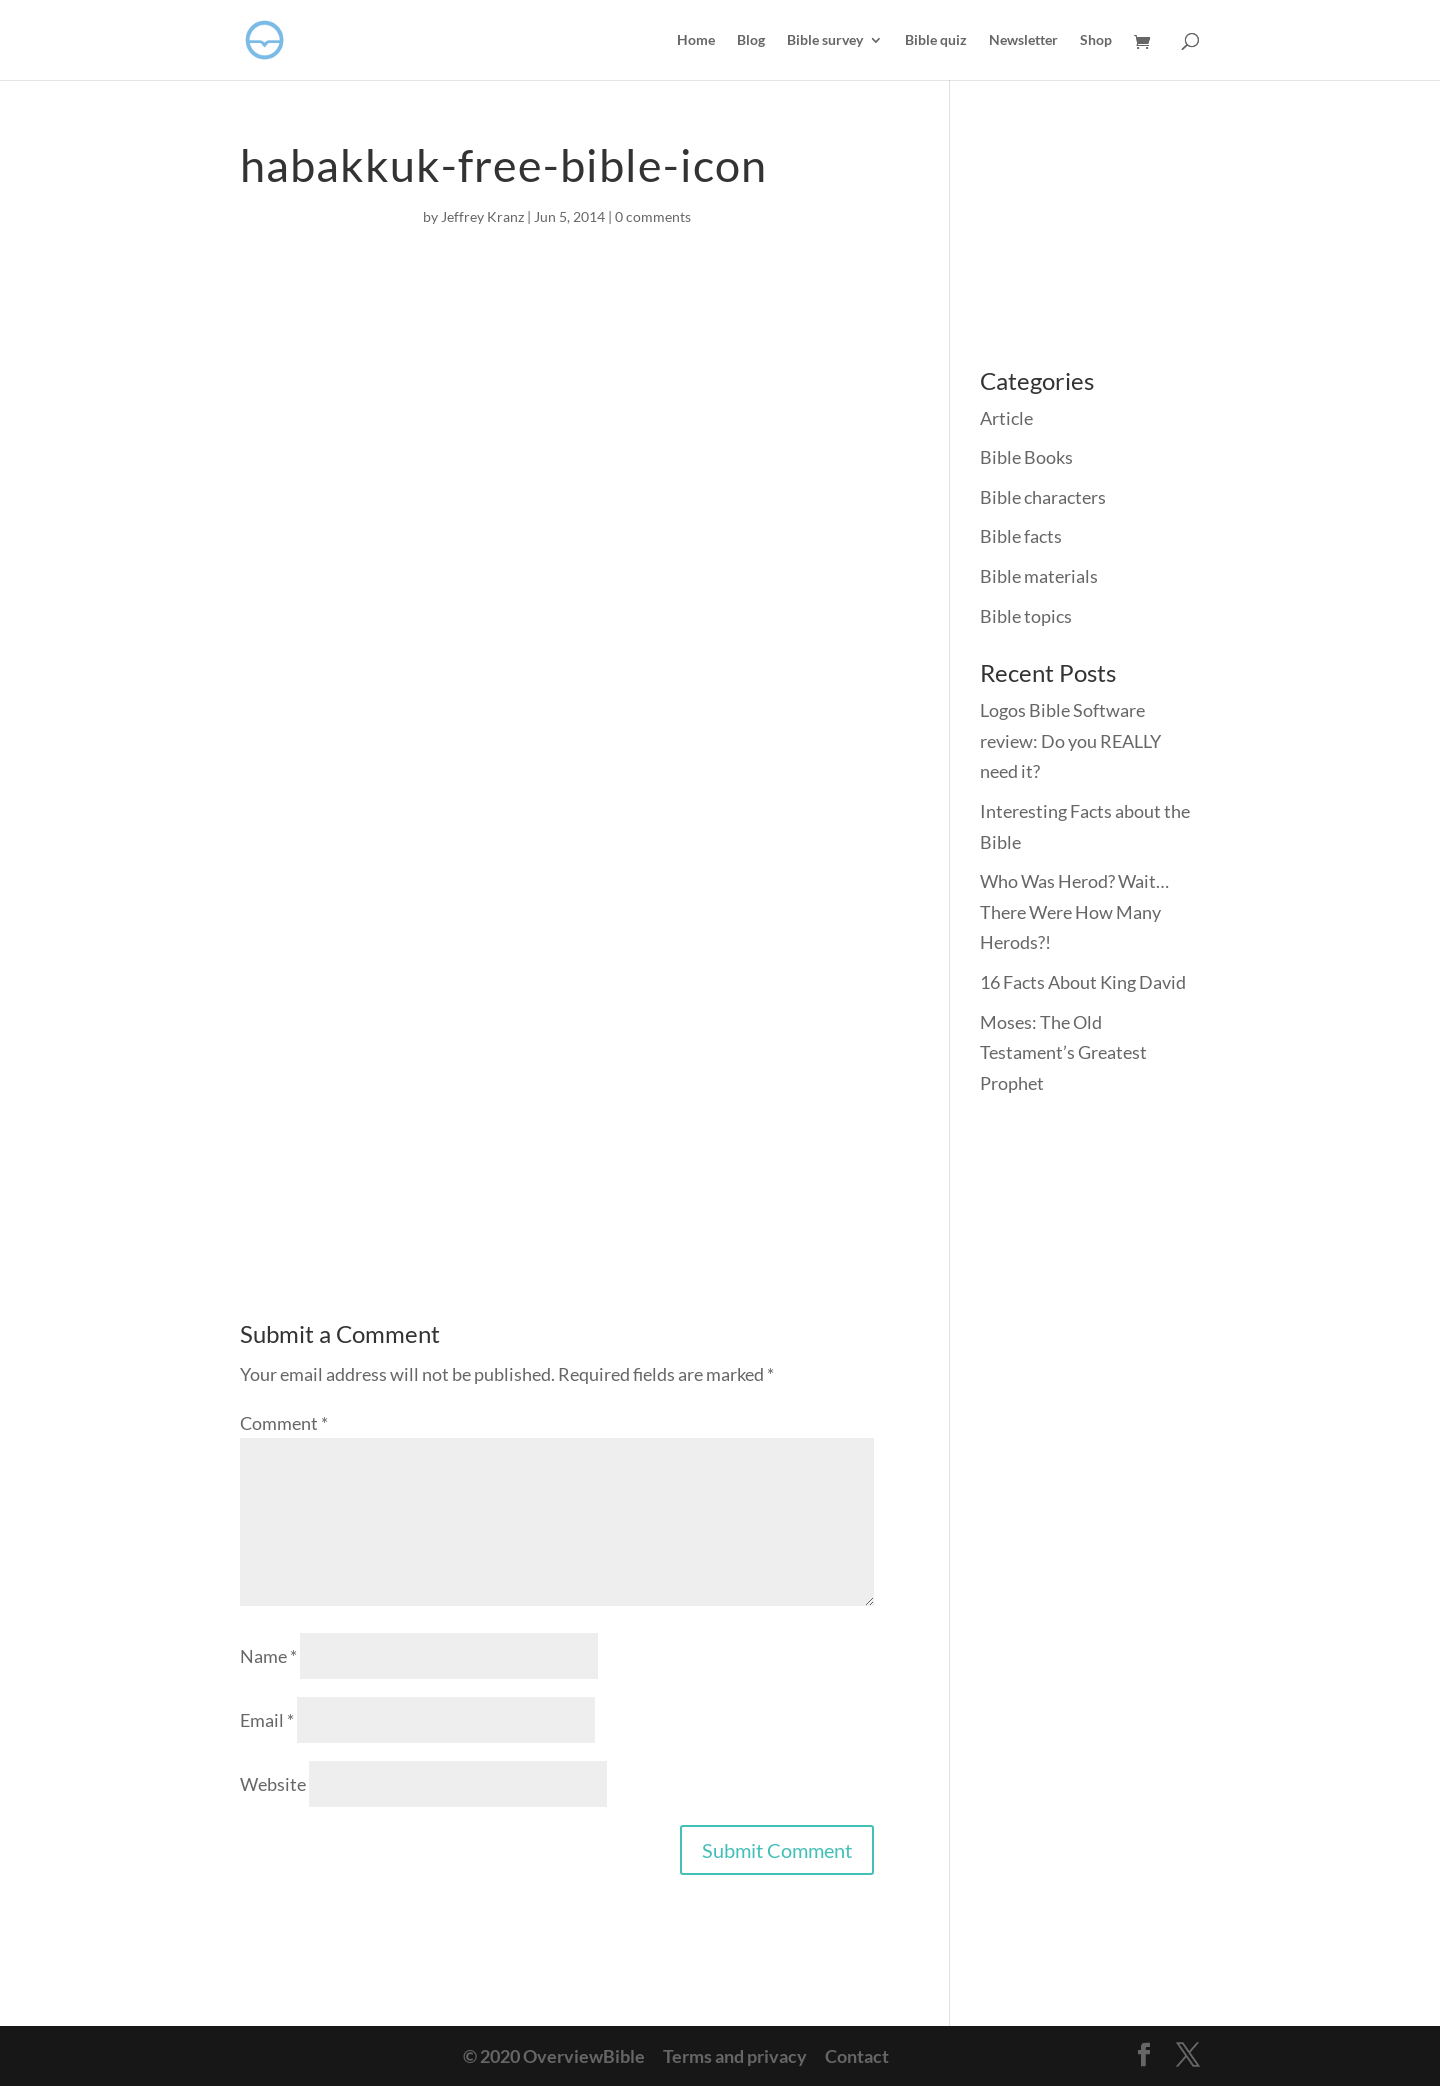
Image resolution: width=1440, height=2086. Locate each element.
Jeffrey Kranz (482, 216)
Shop (1096, 40)
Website (273, 1784)
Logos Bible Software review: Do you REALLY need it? (1070, 740)
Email (267, 1720)
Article (1006, 418)
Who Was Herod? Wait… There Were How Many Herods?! (1074, 911)
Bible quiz (936, 40)
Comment (284, 1423)
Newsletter (1023, 40)
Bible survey (825, 40)
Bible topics (1026, 616)
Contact (857, 2056)
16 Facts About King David (1083, 982)
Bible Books (1026, 457)
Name (268, 1656)
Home (696, 40)
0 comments (653, 216)
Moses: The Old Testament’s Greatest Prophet (1063, 1052)
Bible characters (1043, 497)
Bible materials (1039, 576)
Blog (751, 40)
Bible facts (1021, 536)
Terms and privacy (735, 2056)
